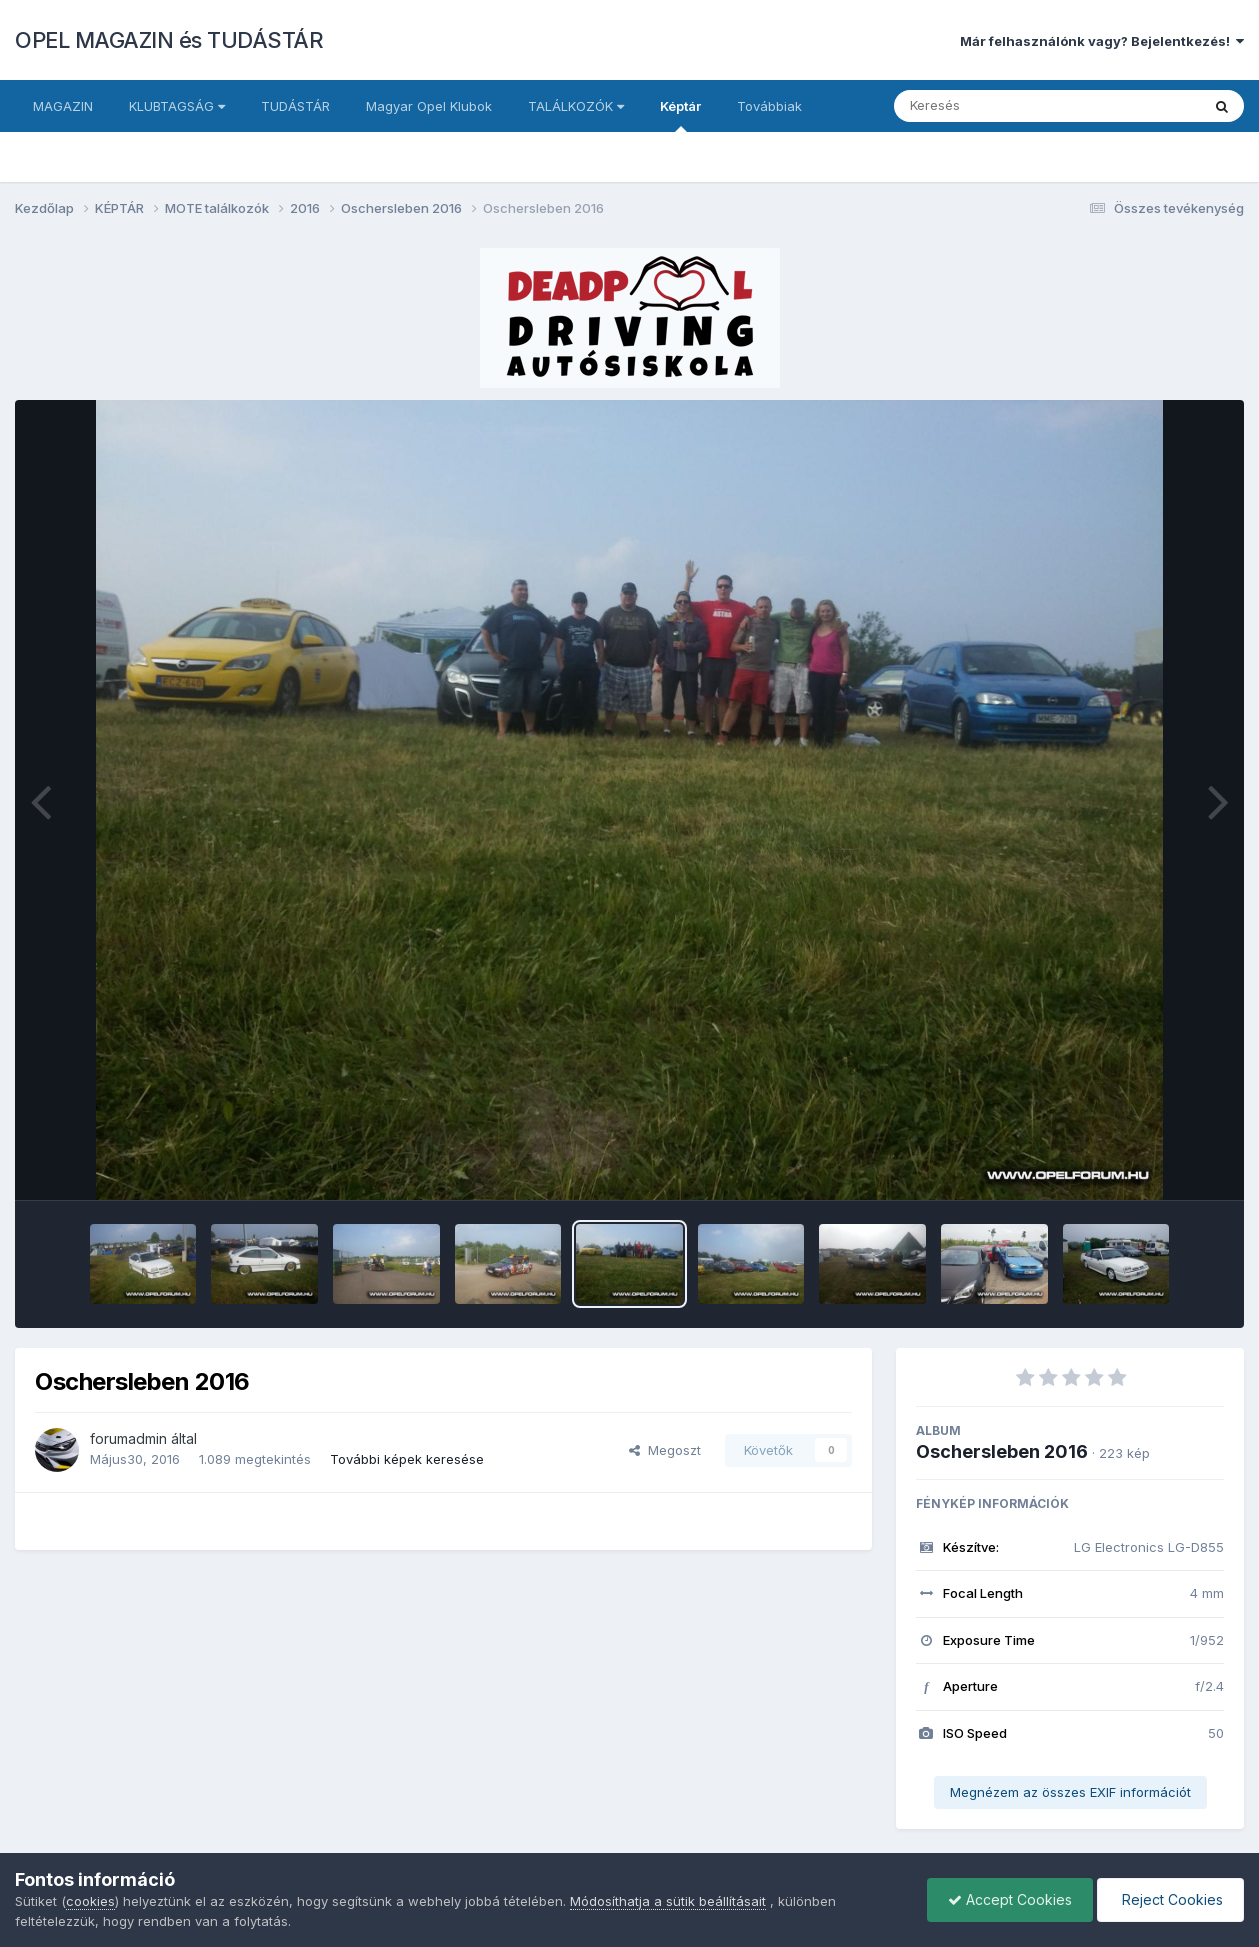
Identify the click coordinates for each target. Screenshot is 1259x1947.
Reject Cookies (1170, 1899)
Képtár (680, 115)
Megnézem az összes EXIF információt (1070, 1792)
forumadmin (128, 1438)
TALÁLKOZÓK (576, 106)
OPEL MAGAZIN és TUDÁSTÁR (169, 40)
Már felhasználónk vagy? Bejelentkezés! (1102, 41)
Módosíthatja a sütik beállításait (668, 1901)
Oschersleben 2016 (1002, 1451)
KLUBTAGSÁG (177, 106)
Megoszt (665, 1450)
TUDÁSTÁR (295, 106)
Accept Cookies (1010, 1899)
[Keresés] (992, 106)
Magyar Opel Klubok (429, 106)
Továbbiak (769, 106)
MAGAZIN (63, 106)
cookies (90, 1901)
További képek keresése (407, 1459)
